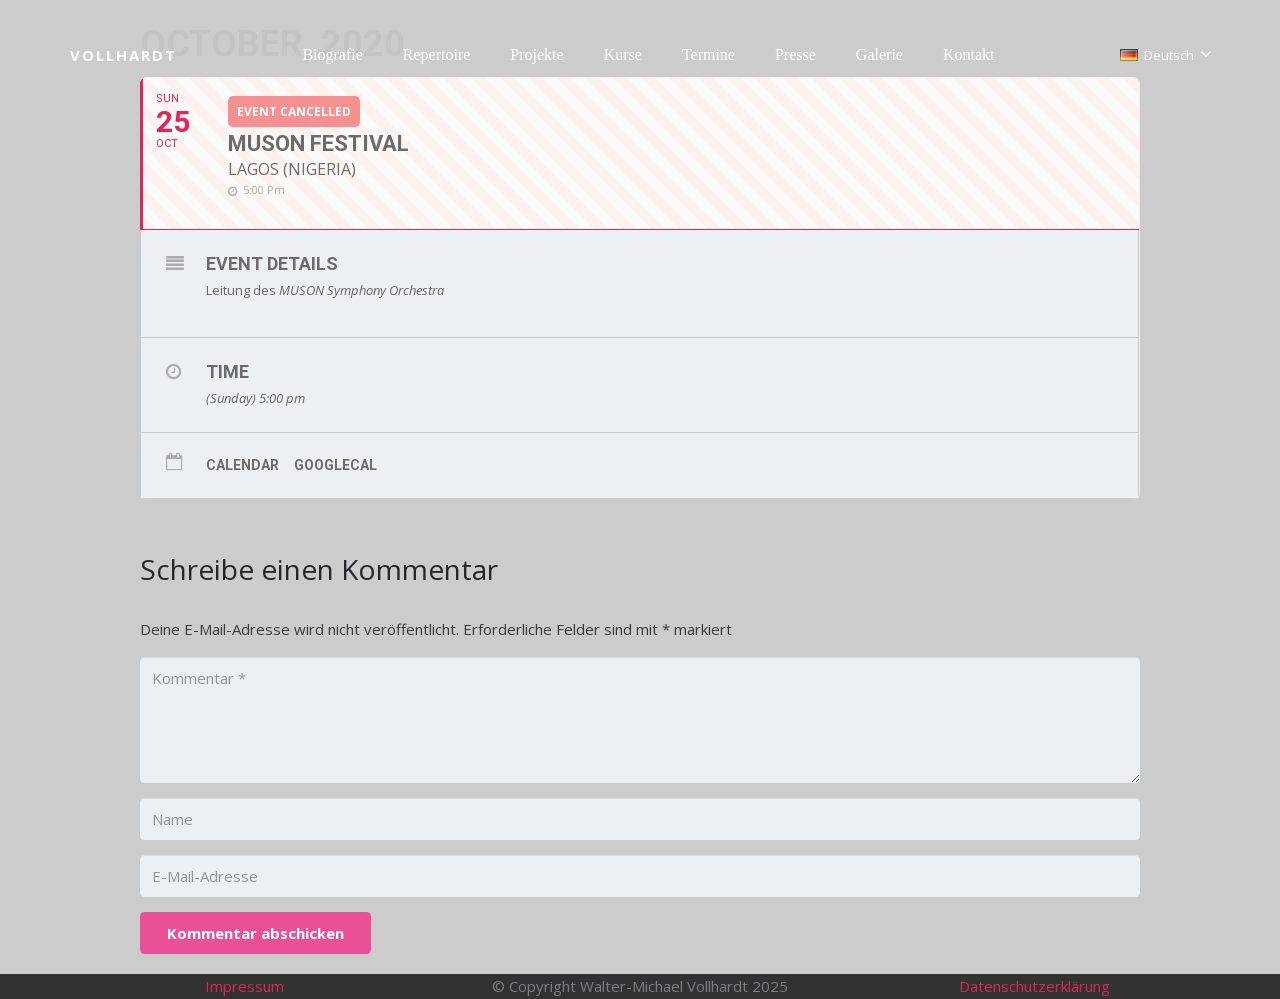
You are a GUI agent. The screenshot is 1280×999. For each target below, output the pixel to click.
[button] (1165, 55)
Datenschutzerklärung (1034, 986)
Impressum (244, 986)
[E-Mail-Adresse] (640, 876)
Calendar (242, 465)
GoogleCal (335, 465)
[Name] (640, 819)
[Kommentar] (640, 720)
